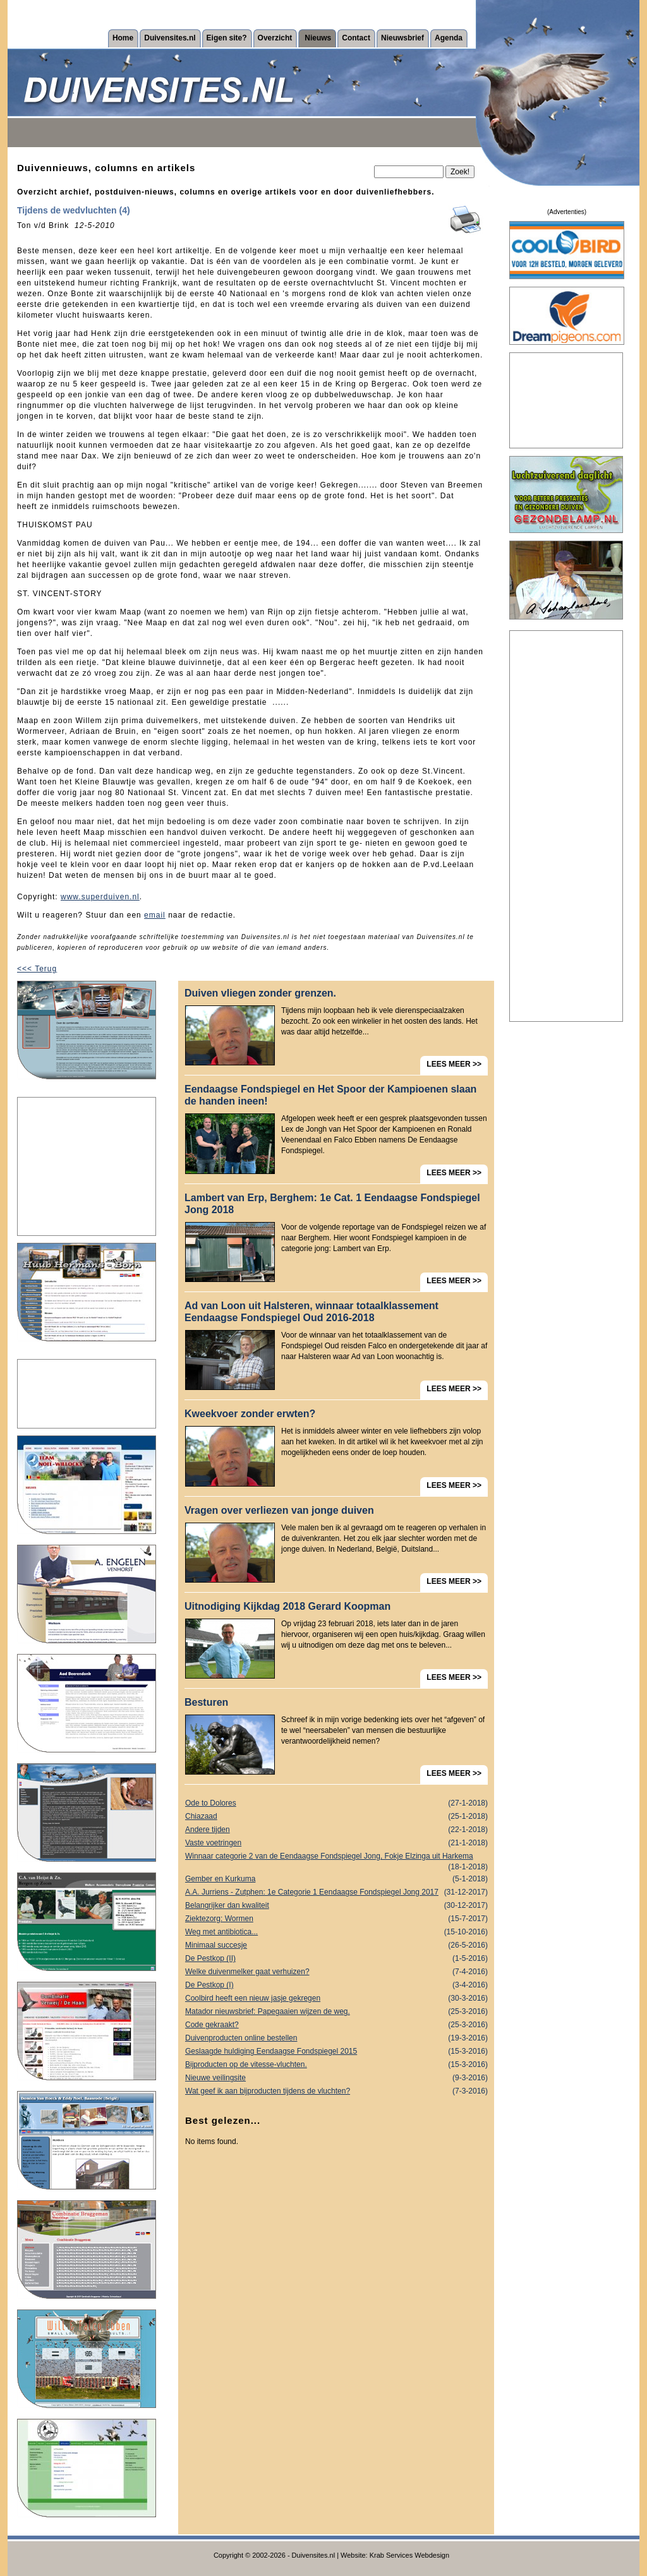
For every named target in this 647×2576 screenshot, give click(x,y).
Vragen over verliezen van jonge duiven (279, 1510)
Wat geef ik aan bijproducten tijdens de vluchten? (336, 2091)
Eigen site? (227, 37)
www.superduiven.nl (100, 896)
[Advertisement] (86, 1166)
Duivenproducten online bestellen (336, 2038)
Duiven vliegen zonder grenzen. (260, 993)
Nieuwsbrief (402, 37)
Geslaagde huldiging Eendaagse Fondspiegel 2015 (336, 2051)
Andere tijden (336, 1829)
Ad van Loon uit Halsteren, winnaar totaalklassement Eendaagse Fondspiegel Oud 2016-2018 (311, 1311)
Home (122, 37)
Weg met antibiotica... (336, 1932)
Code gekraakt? (336, 2025)
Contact (356, 37)
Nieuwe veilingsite (336, 2078)
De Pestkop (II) (336, 1958)
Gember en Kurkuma (336, 1879)
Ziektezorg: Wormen (336, 1919)
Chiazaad (336, 1816)
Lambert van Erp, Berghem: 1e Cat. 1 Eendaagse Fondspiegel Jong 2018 (332, 1203)
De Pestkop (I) (336, 1985)
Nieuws (318, 37)
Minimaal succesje (336, 1945)
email (155, 915)
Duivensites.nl (169, 37)
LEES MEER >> (453, 1064)
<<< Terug (37, 968)
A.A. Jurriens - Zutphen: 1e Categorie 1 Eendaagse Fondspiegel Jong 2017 (336, 1892)
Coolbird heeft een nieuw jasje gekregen (336, 1998)
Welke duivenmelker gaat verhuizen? (336, 1972)
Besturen (206, 1702)
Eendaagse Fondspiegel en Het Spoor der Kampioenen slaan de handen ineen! (330, 1095)
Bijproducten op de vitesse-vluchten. (336, 2064)
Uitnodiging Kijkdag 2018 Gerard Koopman (287, 1606)
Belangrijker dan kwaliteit (336, 1905)
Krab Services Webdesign (409, 2555)
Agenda (449, 37)
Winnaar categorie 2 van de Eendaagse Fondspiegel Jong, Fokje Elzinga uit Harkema (336, 1857)
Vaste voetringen (336, 1843)
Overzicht (275, 37)
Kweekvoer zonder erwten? (249, 1413)
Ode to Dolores (336, 1803)
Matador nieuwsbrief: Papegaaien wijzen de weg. (336, 2011)
